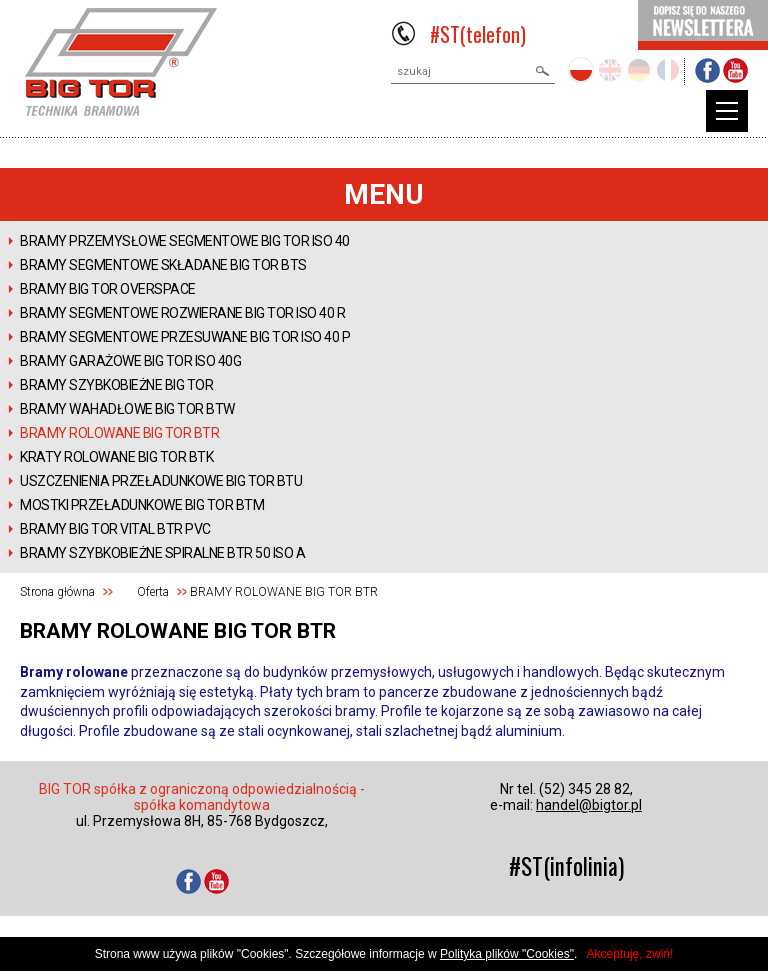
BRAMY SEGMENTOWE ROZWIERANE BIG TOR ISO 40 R (182, 313)
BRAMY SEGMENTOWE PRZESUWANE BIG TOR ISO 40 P (185, 337)
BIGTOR (121, 62)
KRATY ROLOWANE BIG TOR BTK (116, 457)
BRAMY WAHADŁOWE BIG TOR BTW (127, 409)
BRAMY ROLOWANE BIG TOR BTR (119, 433)
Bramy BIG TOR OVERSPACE (108, 289)
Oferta (153, 592)
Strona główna (57, 592)
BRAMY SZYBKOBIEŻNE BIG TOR (116, 385)
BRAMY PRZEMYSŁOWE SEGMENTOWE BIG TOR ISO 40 (185, 241)
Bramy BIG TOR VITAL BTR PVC (115, 529)
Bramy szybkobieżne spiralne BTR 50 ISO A (162, 553)
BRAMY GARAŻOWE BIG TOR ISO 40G (130, 361)
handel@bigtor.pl (589, 805)
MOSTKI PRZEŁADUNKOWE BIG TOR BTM (142, 505)
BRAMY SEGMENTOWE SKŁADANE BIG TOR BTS (163, 265)
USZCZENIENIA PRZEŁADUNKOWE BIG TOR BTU (161, 481)
